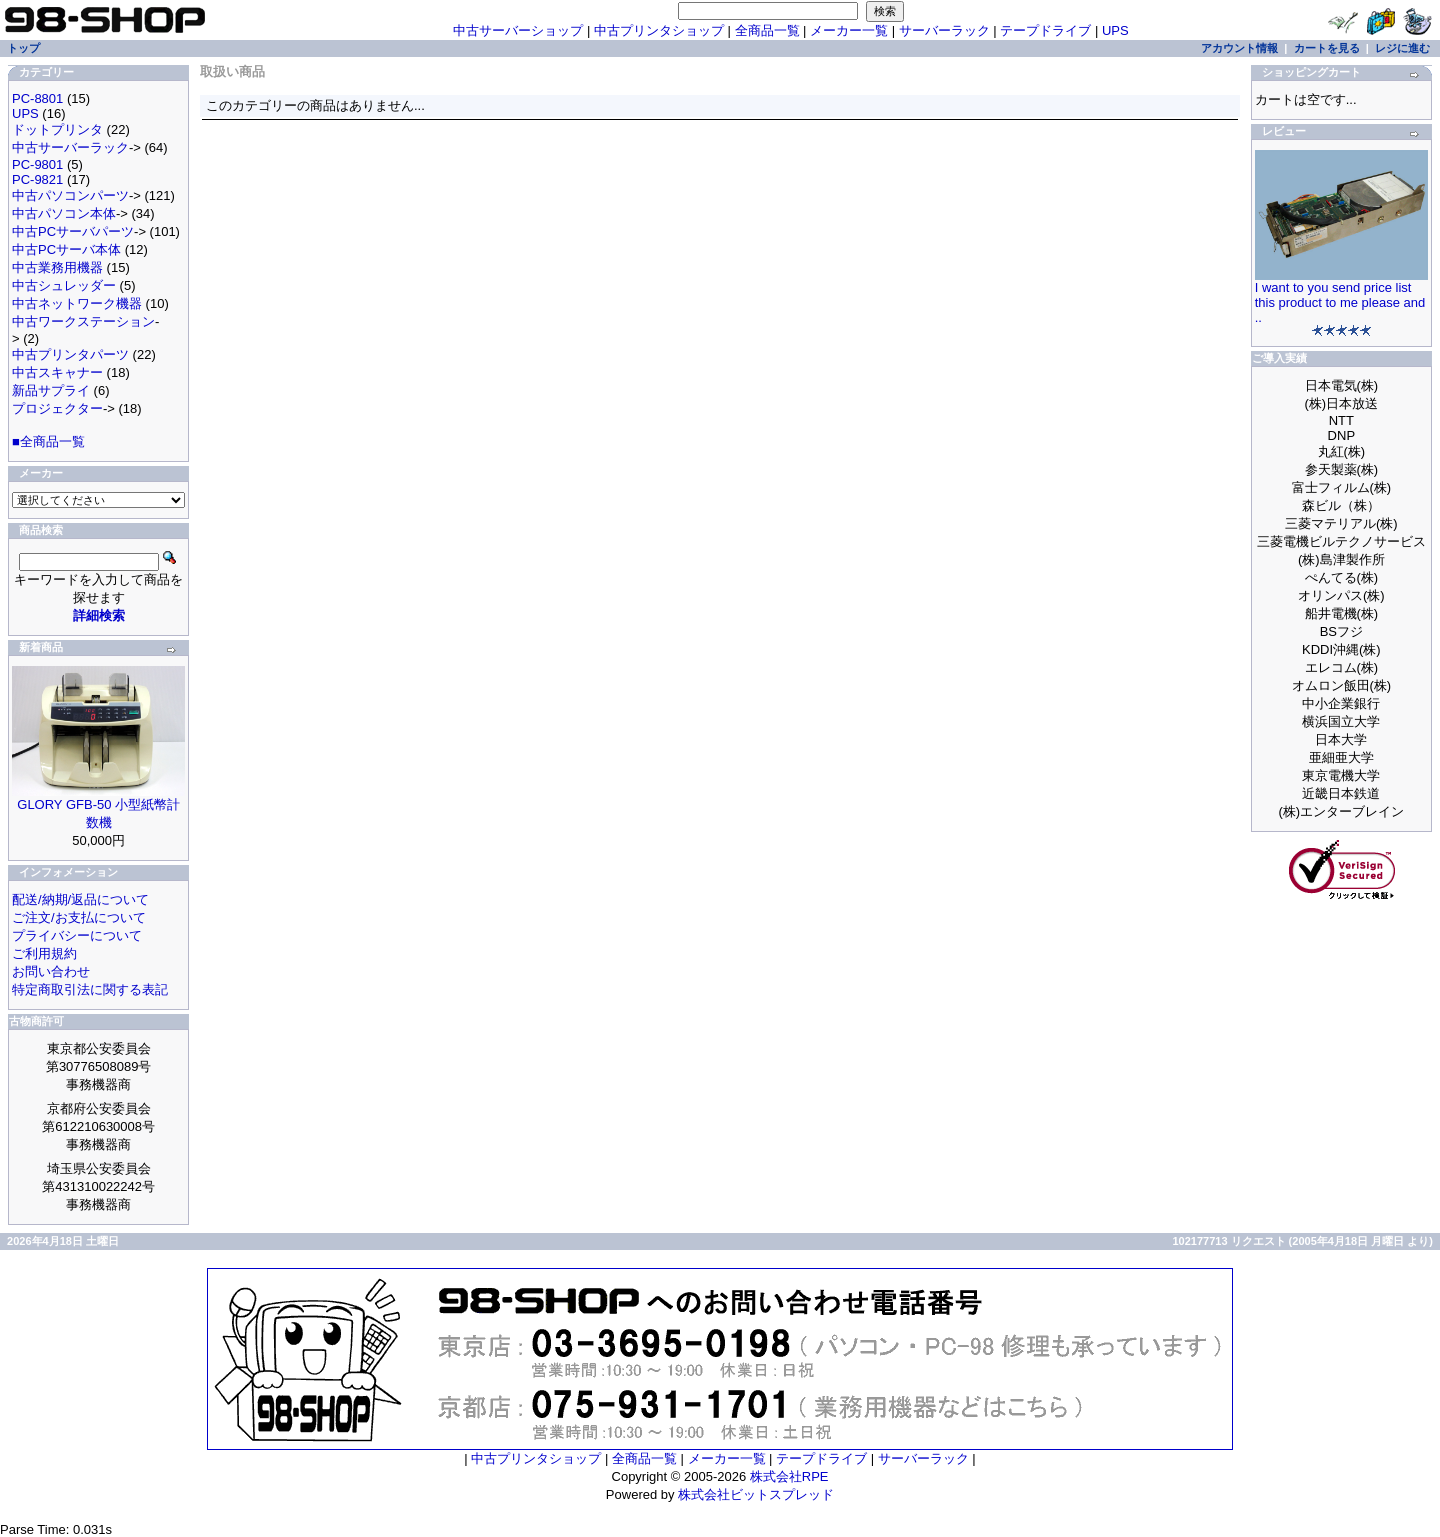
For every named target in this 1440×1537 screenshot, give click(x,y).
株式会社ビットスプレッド (756, 1494)
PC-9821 (37, 179)
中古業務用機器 (57, 267)
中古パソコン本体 (64, 213)
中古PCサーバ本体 (66, 249)
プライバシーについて (77, 935)
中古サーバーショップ (518, 30)
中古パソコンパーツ (70, 195)
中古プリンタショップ (659, 30)
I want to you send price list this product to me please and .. (1340, 302)
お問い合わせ (51, 971)
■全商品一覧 (48, 441)
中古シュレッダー (64, 285)
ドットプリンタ (57, 129)
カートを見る (1327, 48)
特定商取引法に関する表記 (90, 989)
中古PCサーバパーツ (73, 231)
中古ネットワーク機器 (77, 303)
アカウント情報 (1239, 48)
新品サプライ (51, 390)
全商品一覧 (767, 30)
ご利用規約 (44, 953)
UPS (1115, 30)
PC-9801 (37, 164)
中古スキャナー (57, 372)
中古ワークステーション (83, 321)
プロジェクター (57, 408)
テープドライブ (1045, 30)
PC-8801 (37, 98)
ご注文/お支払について (79, 917)
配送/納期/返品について (80, 899)
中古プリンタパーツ (70, 354)
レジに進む (1402, 48)
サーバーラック (944, 30)
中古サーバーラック (70, 147)
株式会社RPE (789, 1476)
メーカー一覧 (849, 30)
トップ (23, 48)
